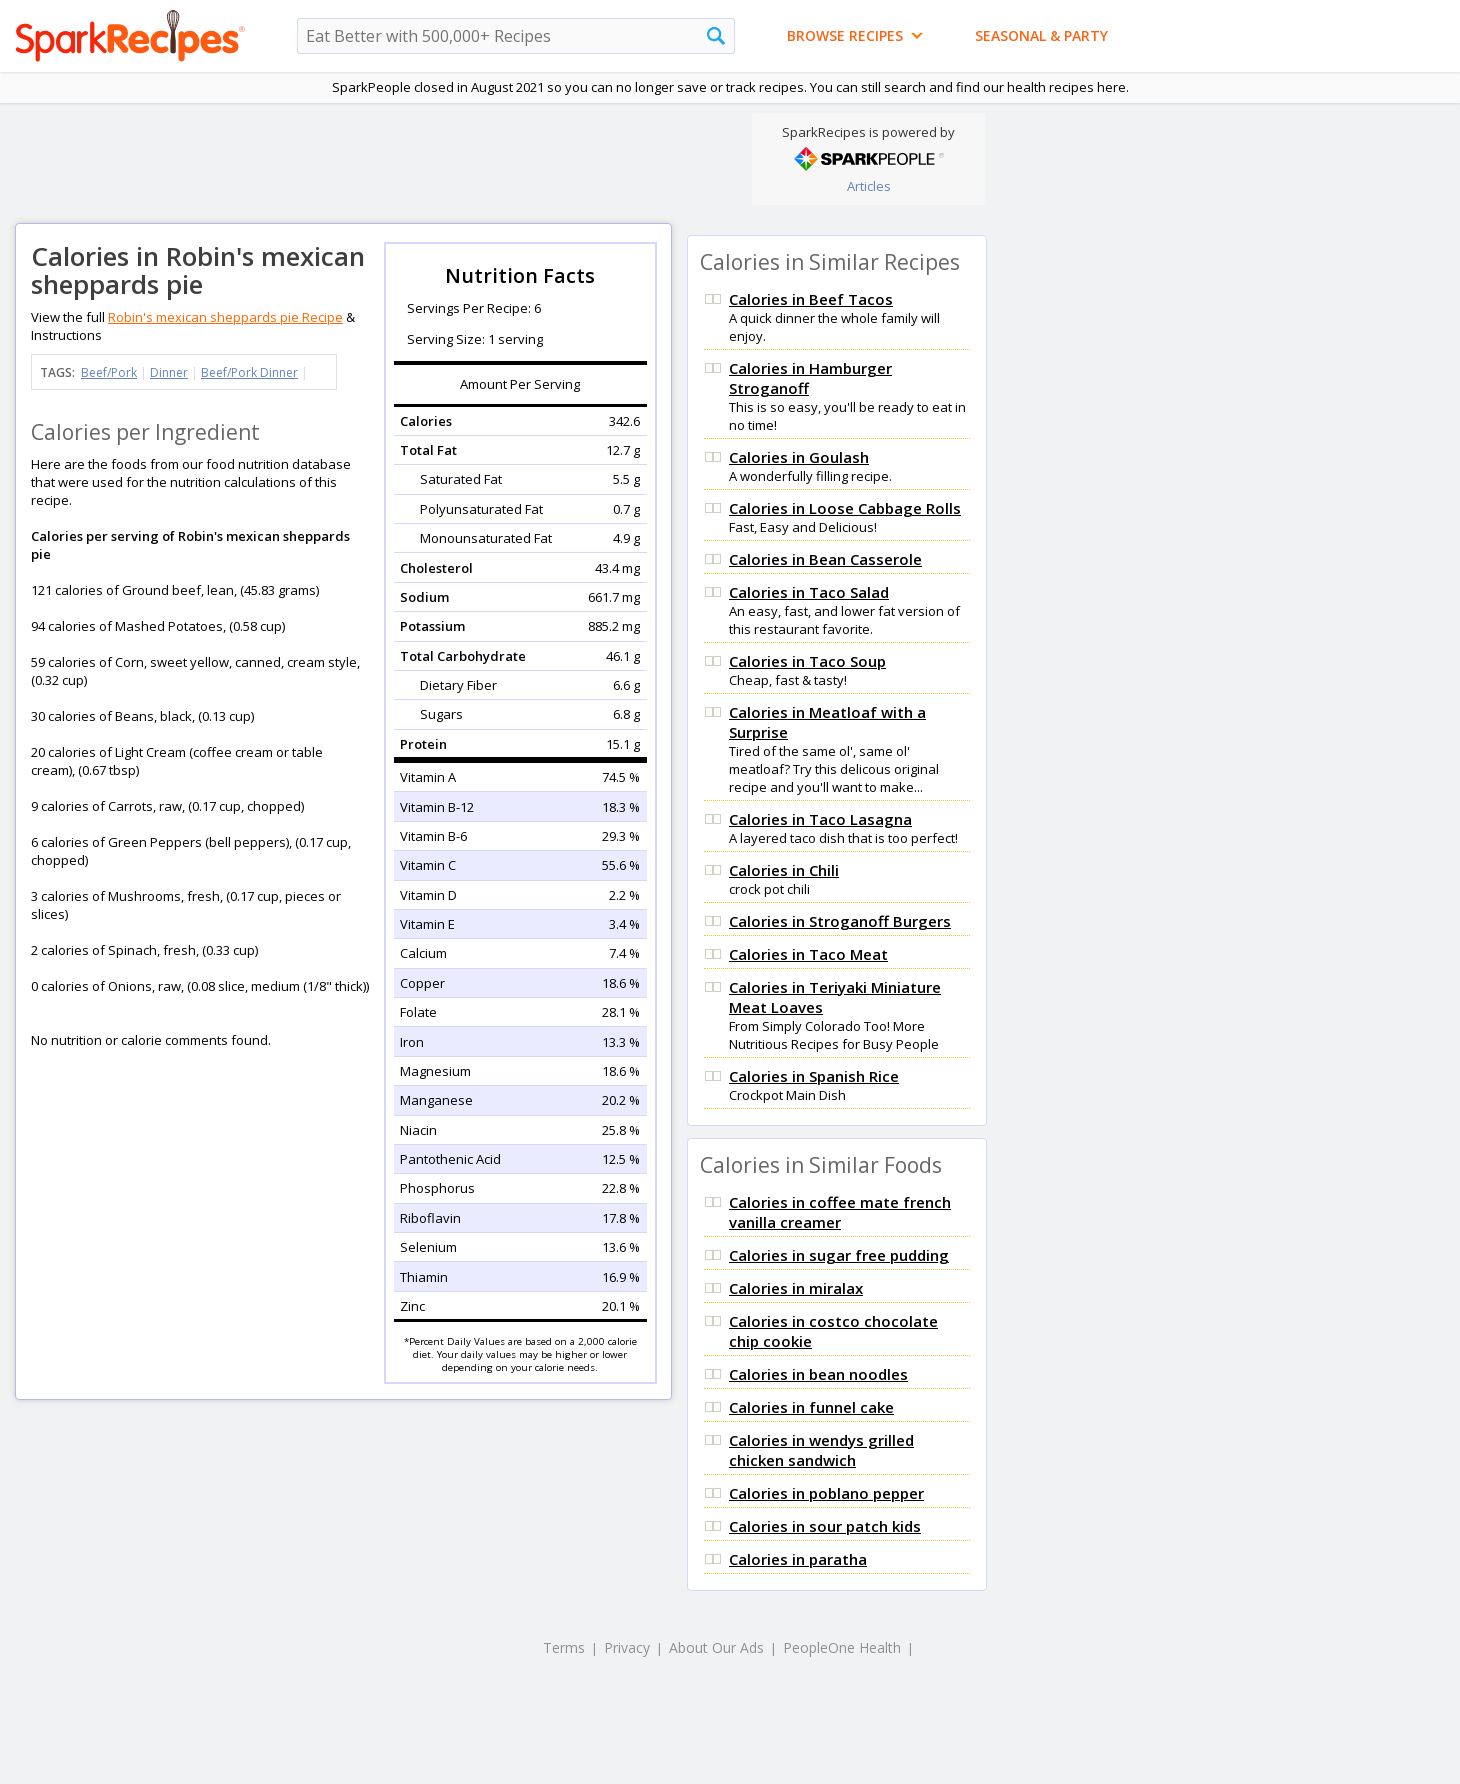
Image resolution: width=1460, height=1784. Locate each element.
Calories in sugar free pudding (839, 1255)
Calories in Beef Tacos (811, 299)
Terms (564, 1647)
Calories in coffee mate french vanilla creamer (840, 1212)
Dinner (169, 372)
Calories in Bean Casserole (825, 559)
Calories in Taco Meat (808, 954)
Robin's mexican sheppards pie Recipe (225, 317)
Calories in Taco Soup (807, 661)
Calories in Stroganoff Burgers (840, 921)
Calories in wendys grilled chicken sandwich (821, 1450)
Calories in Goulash (799, 457)
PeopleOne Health (842, 1647)
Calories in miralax (796, 1288)
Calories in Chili (784, 870)
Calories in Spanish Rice (814, 1076)
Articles (869, 186)
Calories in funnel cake (811, 1407)
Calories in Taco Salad (809, 592)
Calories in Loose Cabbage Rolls (845, 508)
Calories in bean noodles (818, 1374)
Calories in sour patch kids (825, 1526)
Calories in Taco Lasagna (820, 819)
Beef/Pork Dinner (249, 372)
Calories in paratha (798, 1559)
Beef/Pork (109, 372)
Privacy (627, 1647)
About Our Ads (716, 1647)
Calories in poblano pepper (826, 1493)
